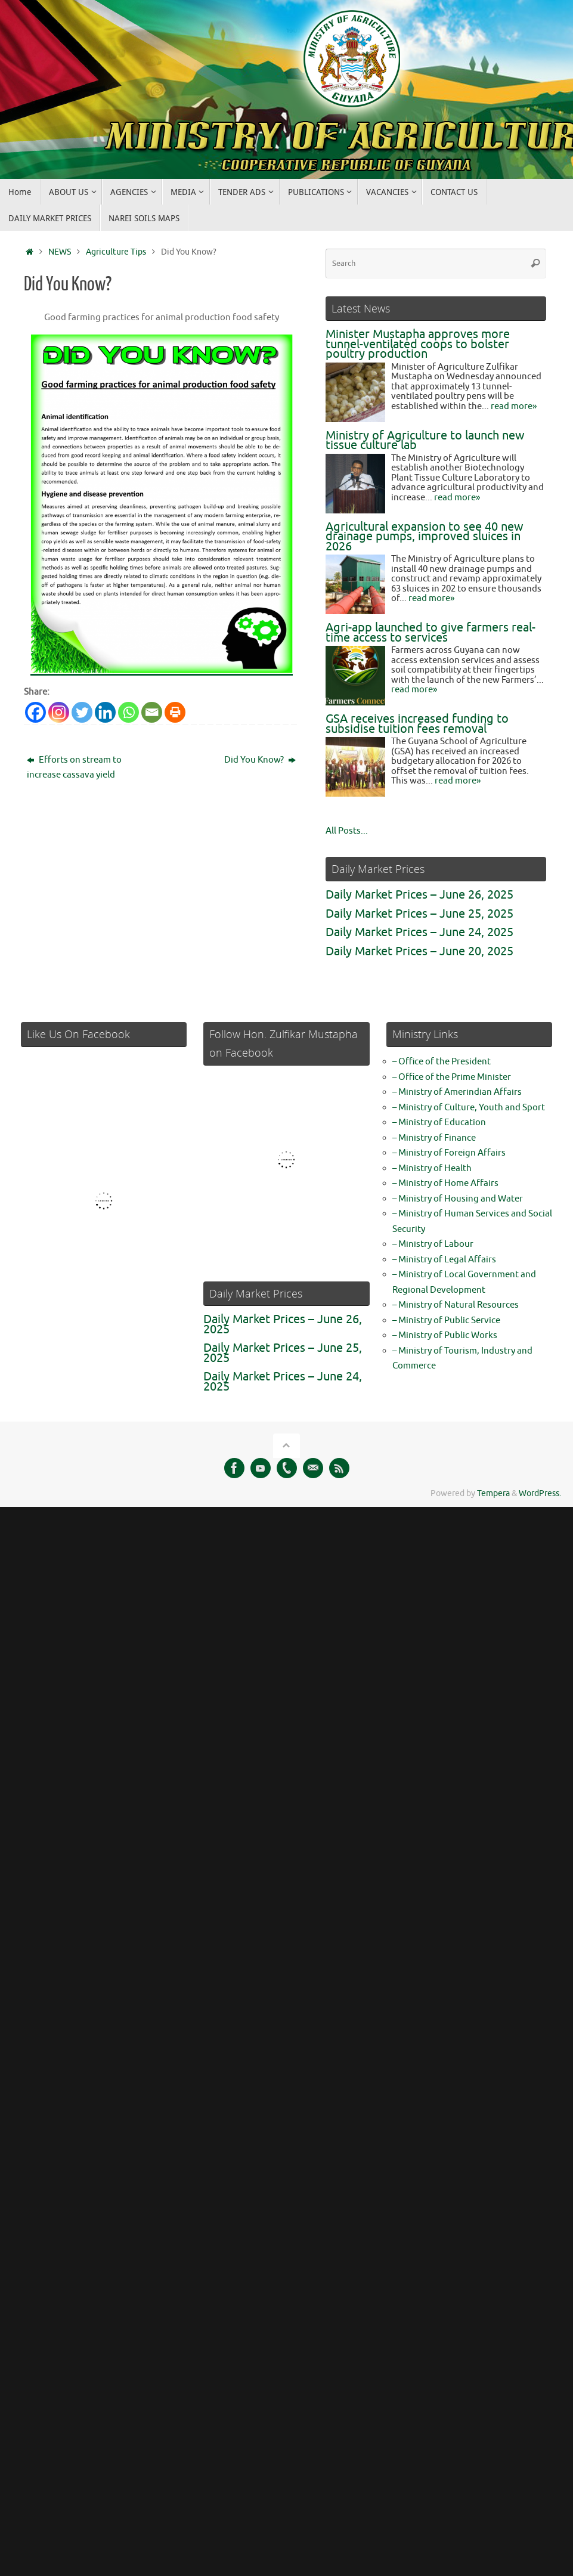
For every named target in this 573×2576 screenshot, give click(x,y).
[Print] (175, 712)
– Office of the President (441, 1061)
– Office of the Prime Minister (451, 1077)
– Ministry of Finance (434, 1138)
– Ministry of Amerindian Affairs (457, 1092)
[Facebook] (35, 712)
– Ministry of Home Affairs (445, 1183)
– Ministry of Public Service (446, 1320)
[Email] (151, 712)
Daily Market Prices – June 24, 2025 (419, 932)
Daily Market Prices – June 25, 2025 (419, 913)
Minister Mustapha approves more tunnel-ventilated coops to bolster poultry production (418, 344)
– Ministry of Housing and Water (457, 1199)
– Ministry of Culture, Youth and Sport (468, 1107)
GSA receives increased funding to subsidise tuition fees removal (417, 723)
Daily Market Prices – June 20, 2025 (419, 951)
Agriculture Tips (116, 252)
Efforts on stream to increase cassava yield (74, 767)
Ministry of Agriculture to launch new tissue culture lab (425, 440)
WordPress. (540, 1493)
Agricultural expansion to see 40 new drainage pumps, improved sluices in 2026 (425, 536)
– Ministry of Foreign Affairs (449, 1153)
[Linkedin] (105, 712)
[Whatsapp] (128, 712)
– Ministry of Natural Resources (455, 1305)
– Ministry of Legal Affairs (444, 1259)
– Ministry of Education (439, 1122)
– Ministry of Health (432, 1168)
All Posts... (347, 831)
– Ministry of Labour (432, 1244)
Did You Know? (260, 760)
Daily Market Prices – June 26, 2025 (419, 894)
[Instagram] (58, 712)
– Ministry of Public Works (444, 1335)
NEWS (59, 252)
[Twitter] (82, 712)
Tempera (493, 1493)
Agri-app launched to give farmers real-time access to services (430, 632)
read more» (514, 406)
